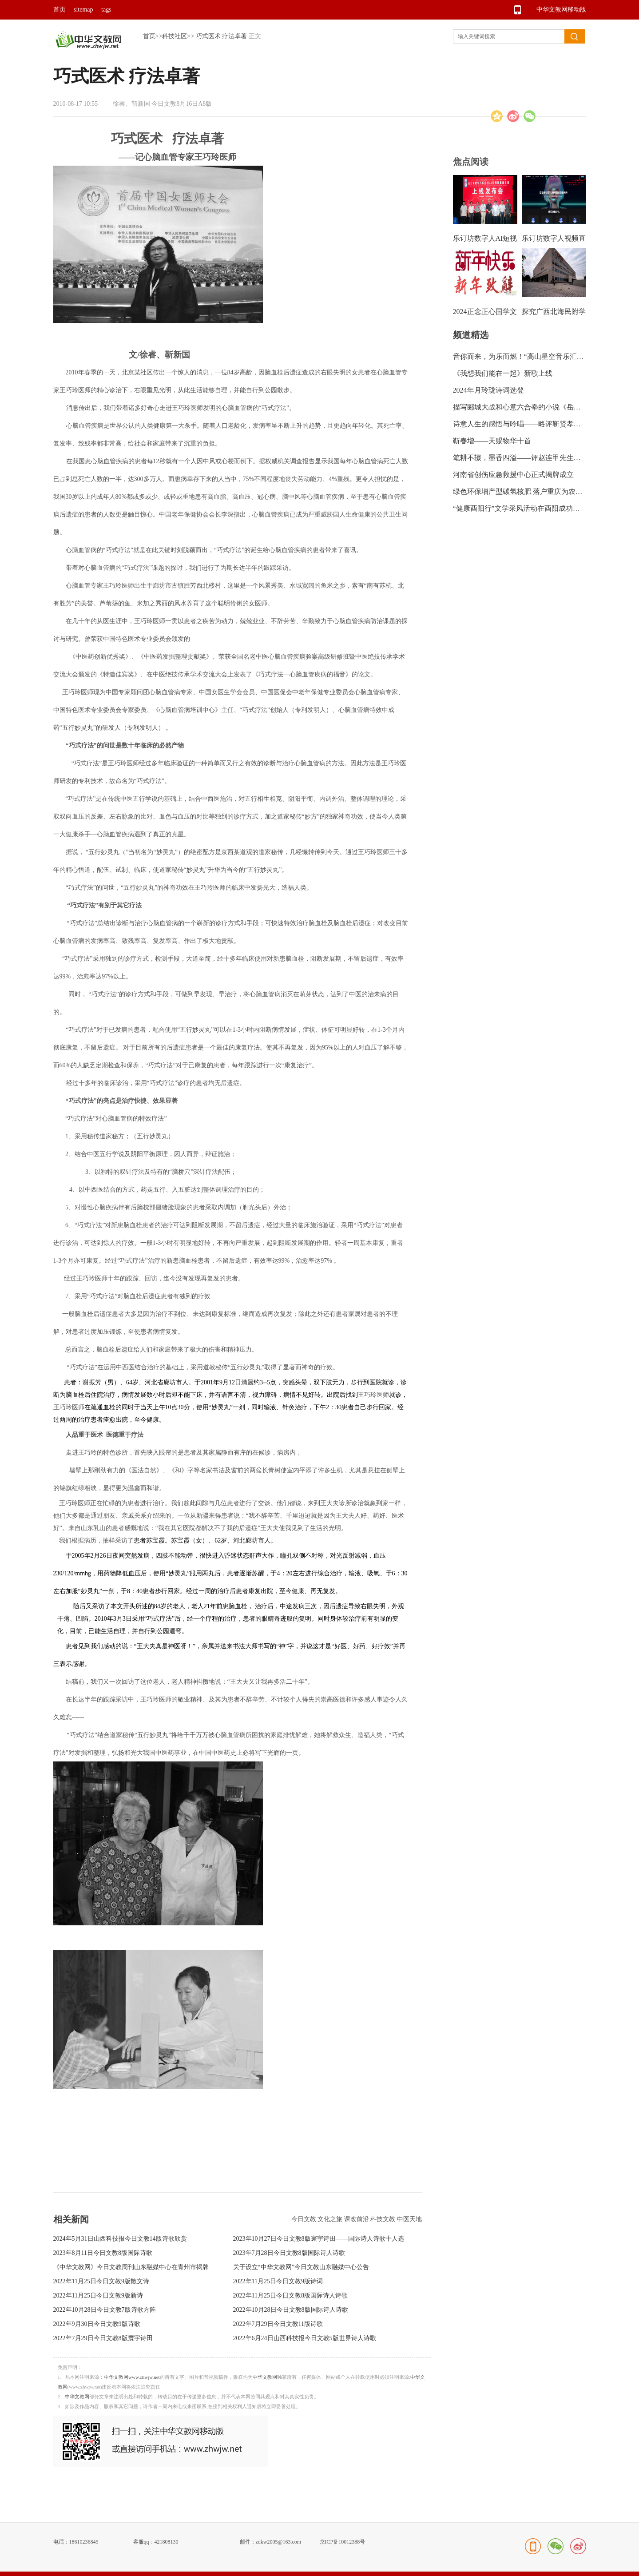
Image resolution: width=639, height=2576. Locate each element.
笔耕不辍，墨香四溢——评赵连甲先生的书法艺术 (531, 457)
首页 (59, 9)
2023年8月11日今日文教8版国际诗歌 (102, 2253)
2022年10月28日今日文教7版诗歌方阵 (104, 2309)
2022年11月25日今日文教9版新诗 (98, 2295)
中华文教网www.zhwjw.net (132, 2377)
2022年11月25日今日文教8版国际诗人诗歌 (290, 2295)
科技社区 (174, 36)
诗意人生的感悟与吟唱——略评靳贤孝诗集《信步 (531, 424)
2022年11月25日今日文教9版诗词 (278, 2281)
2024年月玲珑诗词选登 (488, 390)
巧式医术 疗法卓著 (221, 36)
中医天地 (409, 2219)
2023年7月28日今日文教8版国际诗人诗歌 (289, 2253)
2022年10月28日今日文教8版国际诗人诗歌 (290, 2309)
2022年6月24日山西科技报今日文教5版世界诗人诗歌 (304, 2338)
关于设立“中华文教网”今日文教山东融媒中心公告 (301, 2267)
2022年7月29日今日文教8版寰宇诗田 (103, 2338)
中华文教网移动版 (561, 9)
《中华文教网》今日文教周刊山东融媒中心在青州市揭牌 (131, 2267)
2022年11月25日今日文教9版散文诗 (101, 2281)
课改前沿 (357, 2219)
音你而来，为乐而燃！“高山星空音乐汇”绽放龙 (527, 356)
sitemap (83, 9)
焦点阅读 (470, 162)
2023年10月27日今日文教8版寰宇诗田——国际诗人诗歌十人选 (318, 2238)
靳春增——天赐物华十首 (492, 441)
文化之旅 (331, 2219)
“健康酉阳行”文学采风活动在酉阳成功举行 (520, 508)
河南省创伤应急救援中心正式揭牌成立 (513, 474)
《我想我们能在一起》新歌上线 (502, 373)
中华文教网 (265, 2377)
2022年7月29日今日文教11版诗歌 (278, 2324)
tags (106, 9)
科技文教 (383, 2219)
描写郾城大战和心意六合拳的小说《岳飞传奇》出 (531, 407)
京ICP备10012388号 (342, 2542)
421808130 (167, 2542)
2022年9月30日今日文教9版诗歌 (96, 2324)
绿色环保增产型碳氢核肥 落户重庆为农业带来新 (528, 491)
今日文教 (304, 2219)
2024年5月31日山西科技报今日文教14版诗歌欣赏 (120, 2238)
